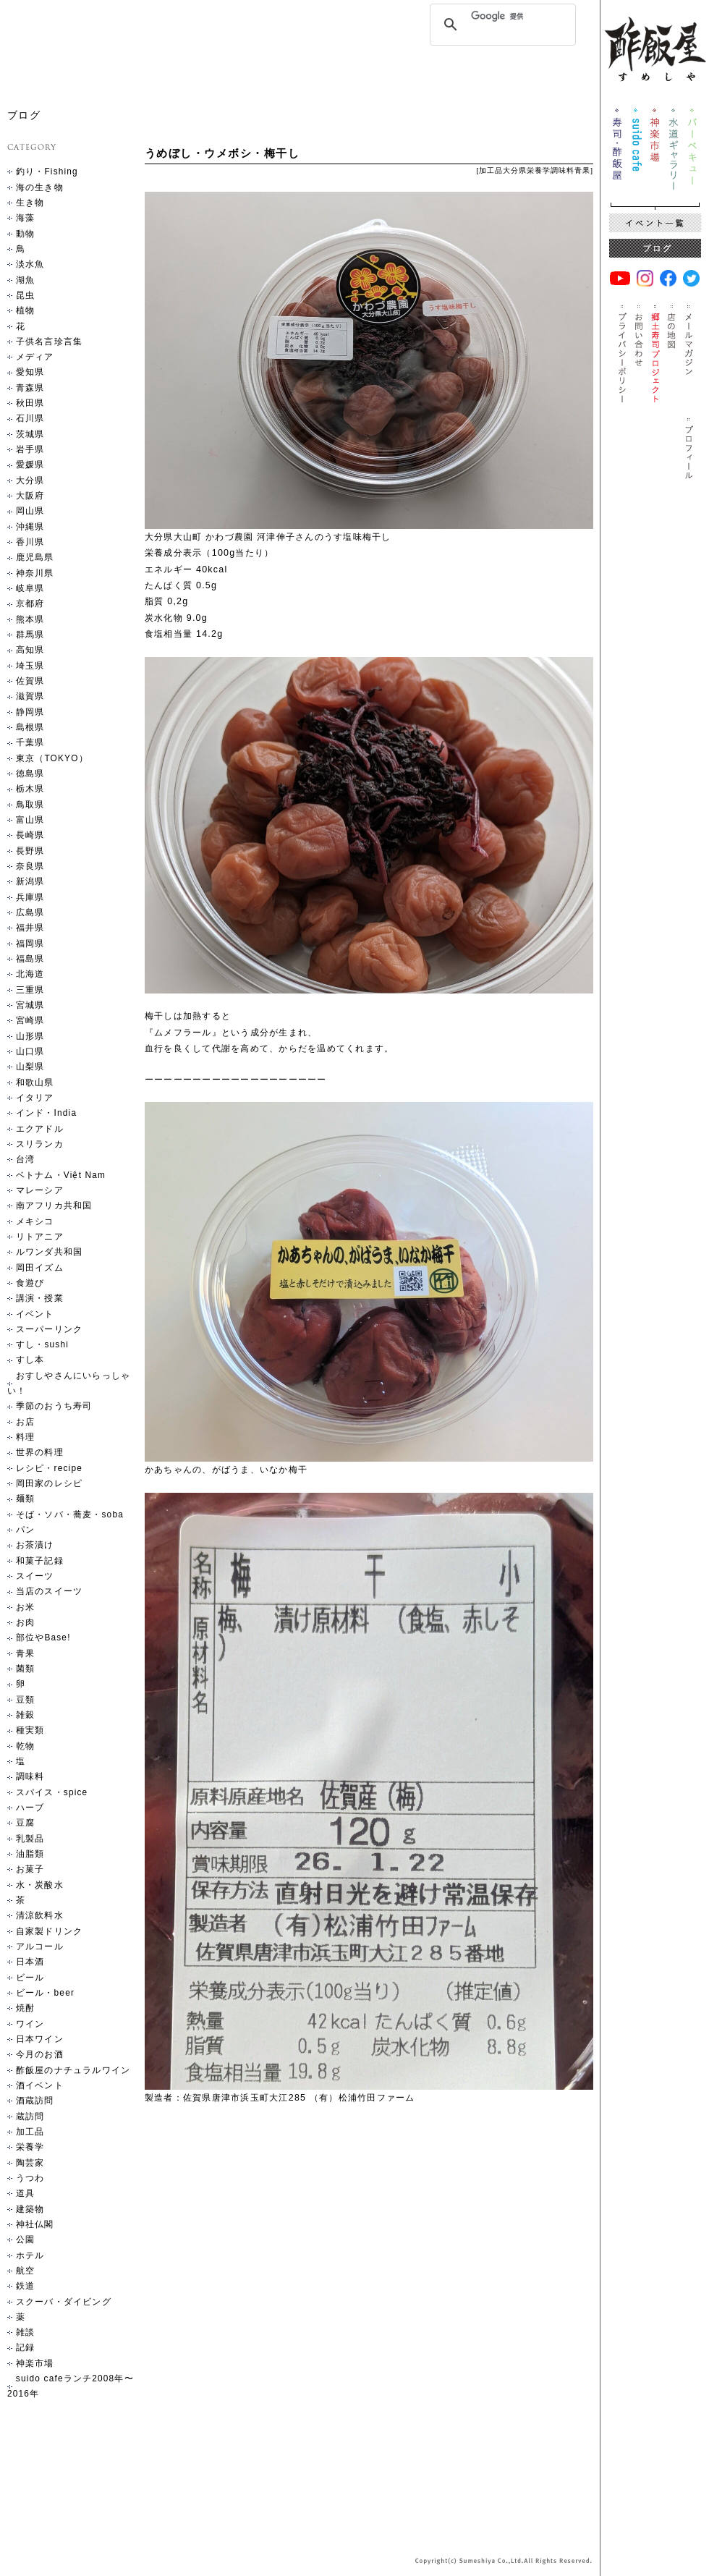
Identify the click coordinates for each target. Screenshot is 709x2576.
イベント (35, 1314)
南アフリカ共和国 (54, 1205)
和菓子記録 (40, 1561)
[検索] (500, 16)
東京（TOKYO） (52, 758)
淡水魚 (30, 264)
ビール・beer (45, 1993)
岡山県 (30, 511)
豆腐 (25, 1823)
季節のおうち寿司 (54, 1406)
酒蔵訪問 (35, 2101)
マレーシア (40, 1190)
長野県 (30, 851)
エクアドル (40, 1129)
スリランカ (40, 1144)
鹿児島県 (35, 557)
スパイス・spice (52, 1792)
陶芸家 (30, 2163)
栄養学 (539, 170)
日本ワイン (40, 2039)
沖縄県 (30, 527)
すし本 (30, 1360)
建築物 (30, 2209)
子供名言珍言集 (49, 341)
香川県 (30, 542)
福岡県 (30, 944)
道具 (25, 2193)
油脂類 (30, 1854)
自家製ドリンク (49, 1931)
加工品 (491, 170)
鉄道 (25, 2286)
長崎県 (30, 835)
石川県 (30, 418)
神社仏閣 (35, 2224)
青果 (582, 170)
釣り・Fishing (47, 171)
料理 (25, 1437)
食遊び (30, 1283)
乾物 (25, 1746)
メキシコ (35, 1221)
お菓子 (30, 1869)
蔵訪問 (30, 2116)
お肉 (25, 1622)
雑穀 (25, 1715)
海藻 (25, 218)
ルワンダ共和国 (49, 1252)
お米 (25, 1607)
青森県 (30, 388)
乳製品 (30, 1839)
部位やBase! (43, 1637)
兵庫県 (30, 897)
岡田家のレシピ (49, 1483)
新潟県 (30, 881)
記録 (25, 2347)
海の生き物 (40, 187)
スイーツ (35, 1576)
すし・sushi (42, 1344)
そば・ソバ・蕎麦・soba (70, 1514)
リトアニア (40, 1237)
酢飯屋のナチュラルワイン (73, 2070)
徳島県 (30, 773)
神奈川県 (35, 573)
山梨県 (30, 1067)
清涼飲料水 (40, 1915)
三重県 (30, 990)
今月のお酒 (40, 2054)
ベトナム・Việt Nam (61, 1175)
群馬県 (30, 635)
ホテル (30, 2255)
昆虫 (25, 295)
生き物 (30, 203)
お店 (25, 1422)
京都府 (30, 603)
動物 (25, 234)
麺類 (25, 1499)
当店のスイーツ (49, 1591)
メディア (35, 357)
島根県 (30, 727)
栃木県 (30, 789)
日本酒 (30, 1962)
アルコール (40, 1946)
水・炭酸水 (40, 1885)
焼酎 (25, 2008)
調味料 (562, 170)
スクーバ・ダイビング (63, 2302)
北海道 (30, 974)
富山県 (30, 820)
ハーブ (30, 1807)
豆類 (25, 1700)
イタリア (35, 1098)
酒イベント (40, 2085)
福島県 (30, 959)
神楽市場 (35, 2363)
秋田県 (30, 403)
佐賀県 (30, 681)
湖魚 (25, 280)
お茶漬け (35, 1545)
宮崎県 (30, 1020)
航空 (25, 2271)
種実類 (30, 1730)
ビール (30, 1978)
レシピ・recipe (49, 1468)
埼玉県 (30, 666)
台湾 (25, 1159)
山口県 (30, 1051)
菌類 (25, 1669)
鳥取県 (30, 805)
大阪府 (30, 496)
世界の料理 (40, 1452)
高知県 (30, 650)
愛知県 (30, 372)
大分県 (515, 170)
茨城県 (30, 434)
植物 (25, 310)
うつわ (30, 2178)
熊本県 (30, 619)
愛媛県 (30, 464)
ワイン (30, 2024)
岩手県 (30, 449)
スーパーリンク (49, 1329)
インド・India (46, 1113)
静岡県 (30, 712)
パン (25, 1530)
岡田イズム (40, 1268)
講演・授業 (40, 1298)
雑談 (25, 2332)
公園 (25, 2239)
